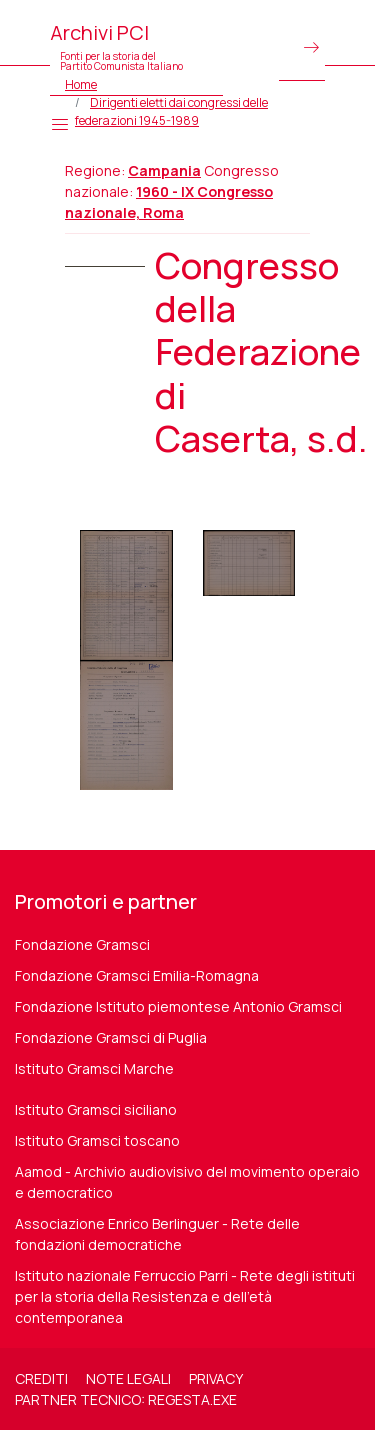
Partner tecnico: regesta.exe (126, 1399)
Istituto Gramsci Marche (94, 1068)
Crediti (41, 1378)
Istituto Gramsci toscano (97, 1140)
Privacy (216, 1378)
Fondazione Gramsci (82, 944)
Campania (164, 170)
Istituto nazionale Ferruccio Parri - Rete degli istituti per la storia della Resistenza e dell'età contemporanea (185, 1296)
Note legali (128, 1378)
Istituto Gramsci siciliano (96, 1109)
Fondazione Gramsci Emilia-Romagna (137, 975)
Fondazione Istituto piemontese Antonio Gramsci (178, 1006)
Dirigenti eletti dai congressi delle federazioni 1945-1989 (171, 111)
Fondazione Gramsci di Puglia (111, 1037)
